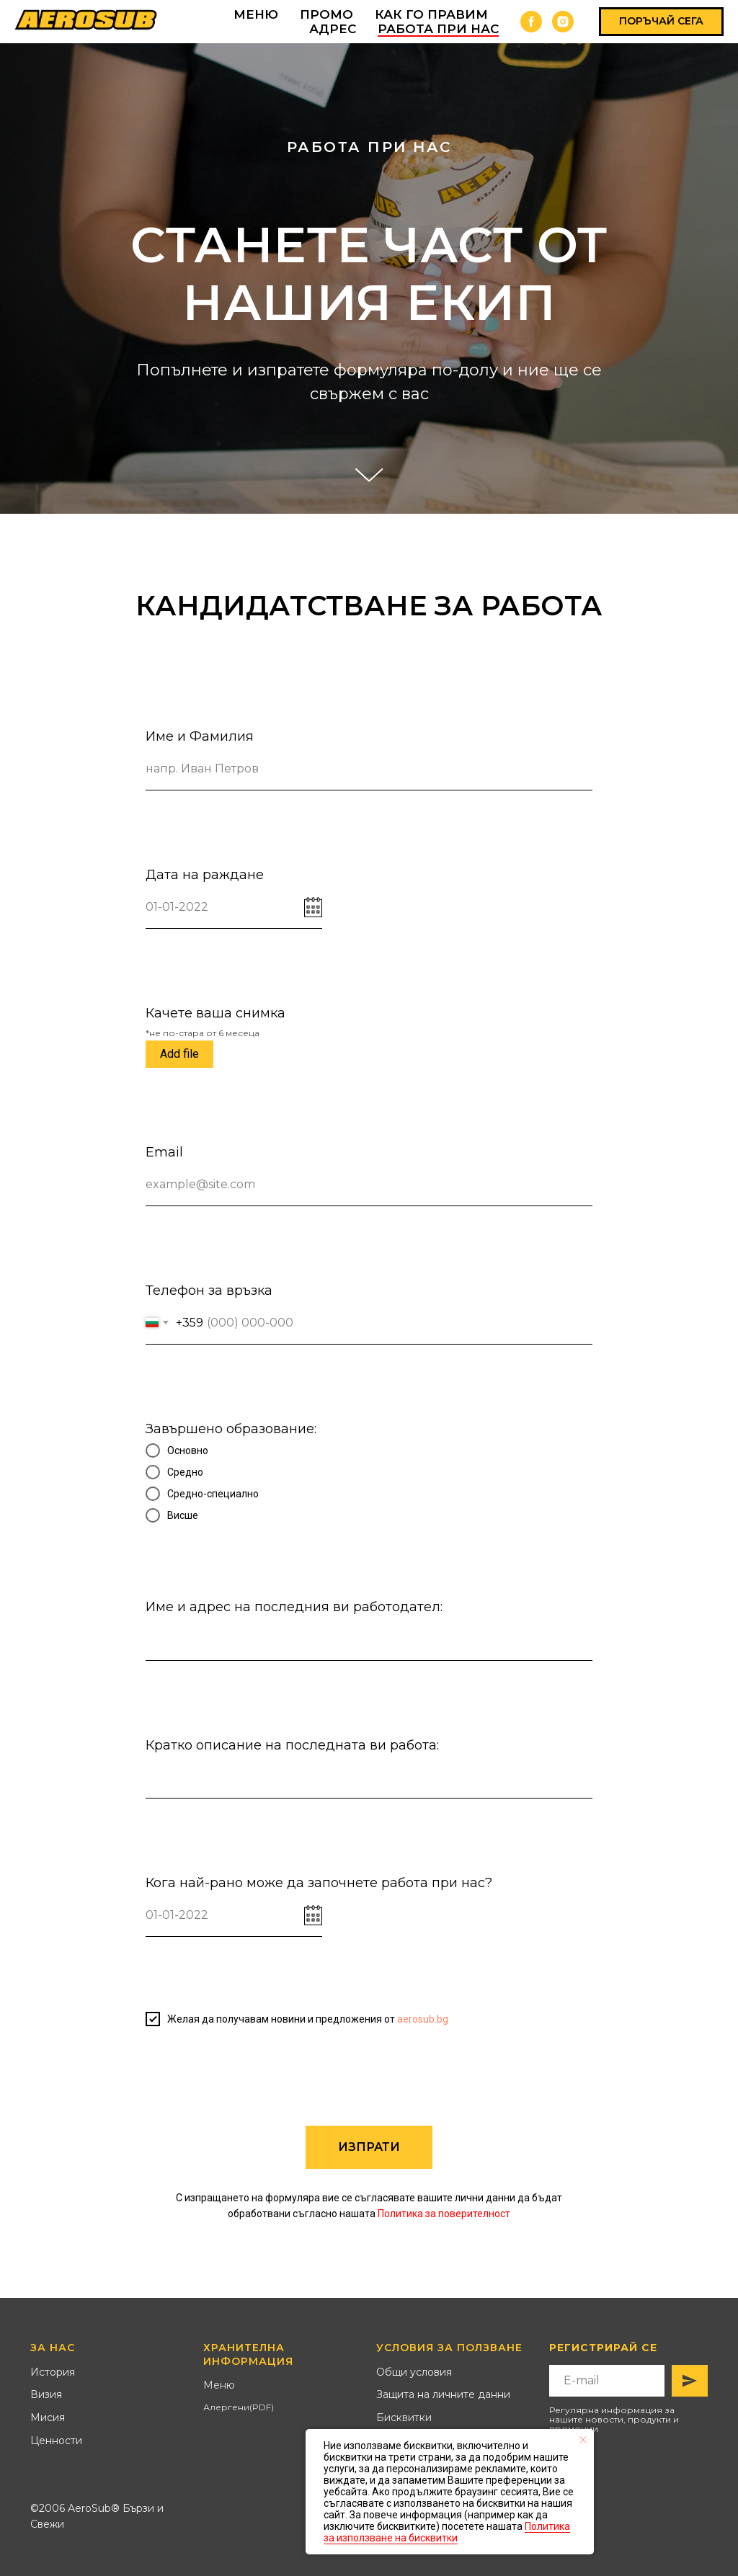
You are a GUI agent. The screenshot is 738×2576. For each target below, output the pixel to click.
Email (164, 1152)
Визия (46, 2394)
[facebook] (531, 21)
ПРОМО (326, 14)
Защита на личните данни (443, 2394)
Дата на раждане (205, 875)
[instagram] (563, 21)
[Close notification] (583, 2440)
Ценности (56, 2440)
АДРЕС (332, 29)
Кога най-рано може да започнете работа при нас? (319, 1883)
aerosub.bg (422, 2019)
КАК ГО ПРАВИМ (431, 14)
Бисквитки (404, 2417)
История (52, 2372)
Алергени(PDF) (238, 2407)
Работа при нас (438, 29)
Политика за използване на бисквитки (447, 2532)
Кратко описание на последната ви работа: (292, 1745)
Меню (219, 2385)
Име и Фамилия (200, 736)
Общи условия (414, 2372)
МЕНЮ (256, 14)
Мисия (47, 2417)
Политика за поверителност (444, 2213)
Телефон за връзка (209, 1290)
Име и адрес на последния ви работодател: (294, 1607)
